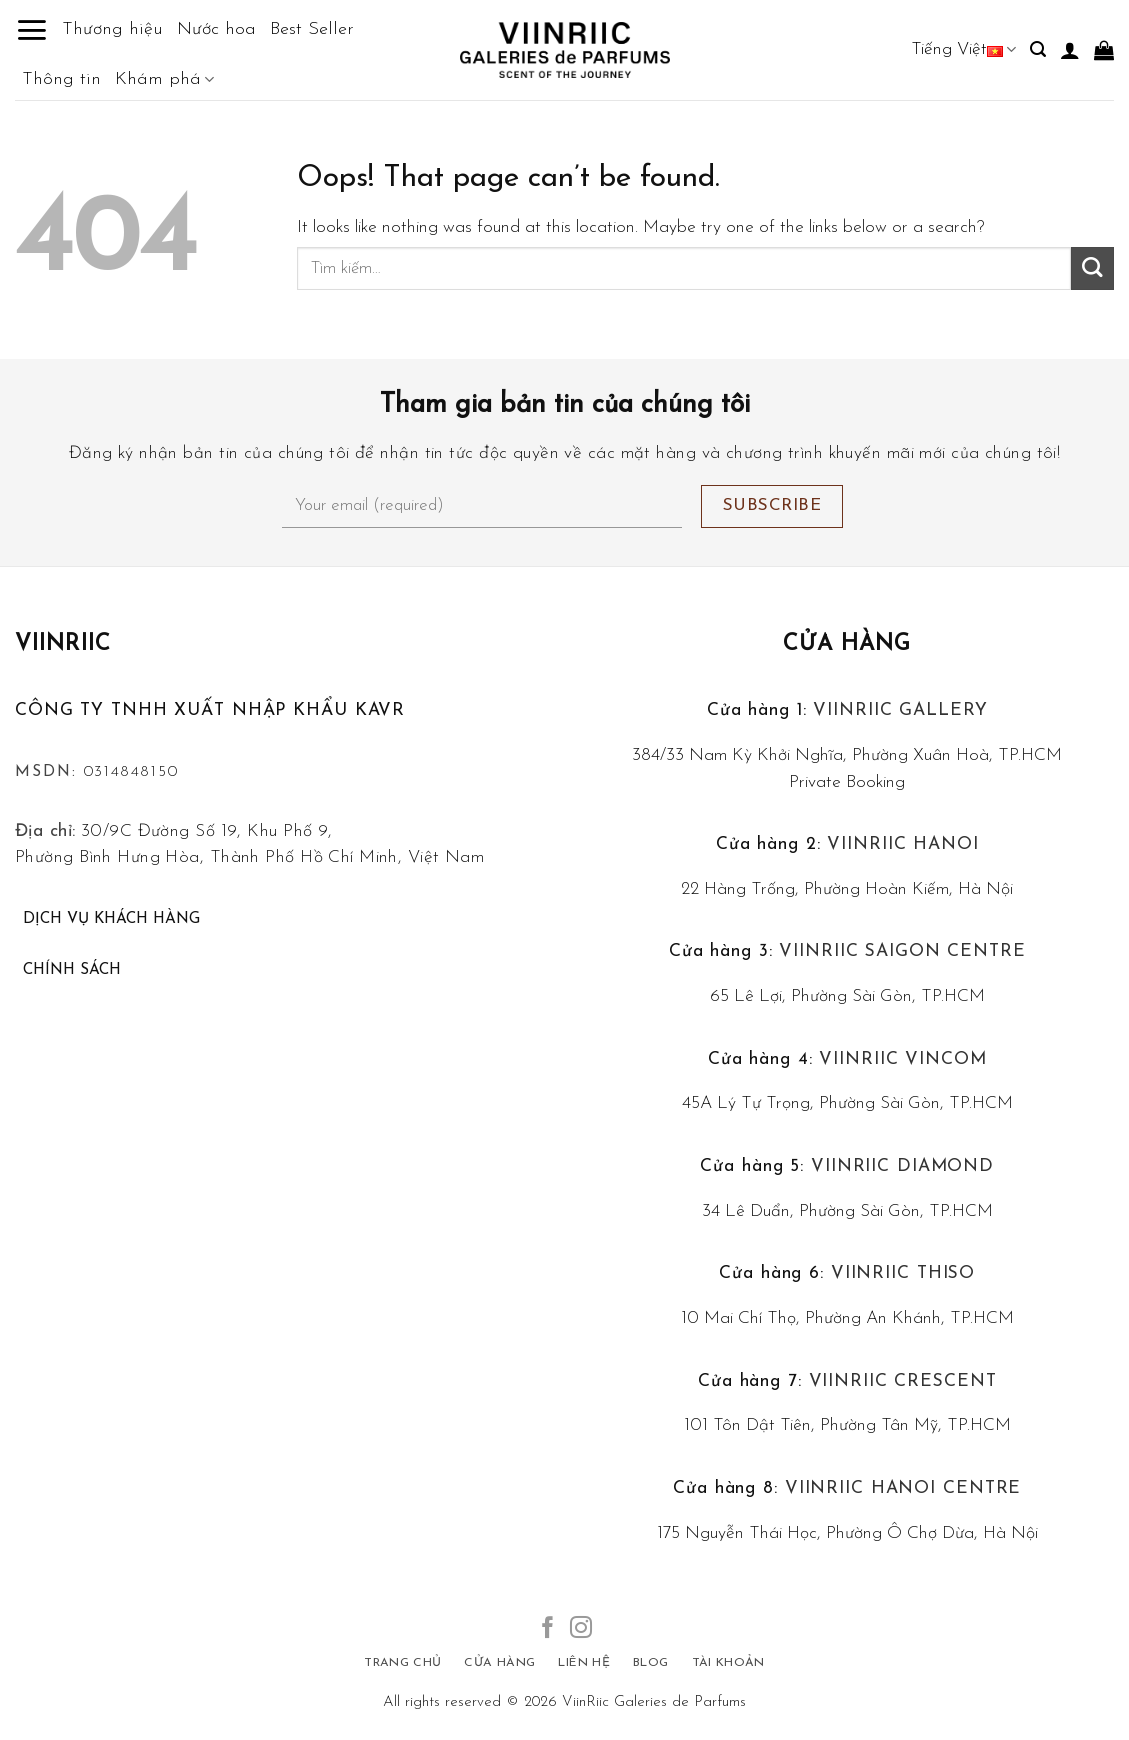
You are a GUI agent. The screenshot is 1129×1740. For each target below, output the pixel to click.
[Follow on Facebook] (548, 1629)
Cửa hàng (847, 644)
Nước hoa (216, 29)
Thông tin (61, 79)
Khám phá (164, 80)
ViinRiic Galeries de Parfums (654, 1702)
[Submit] (1092, 268)
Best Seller (312, 29)
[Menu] (31, 30)
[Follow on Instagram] (581, 1629)
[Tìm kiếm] (1038, 49)
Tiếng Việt (963, 49)
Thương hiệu (112, 29)
